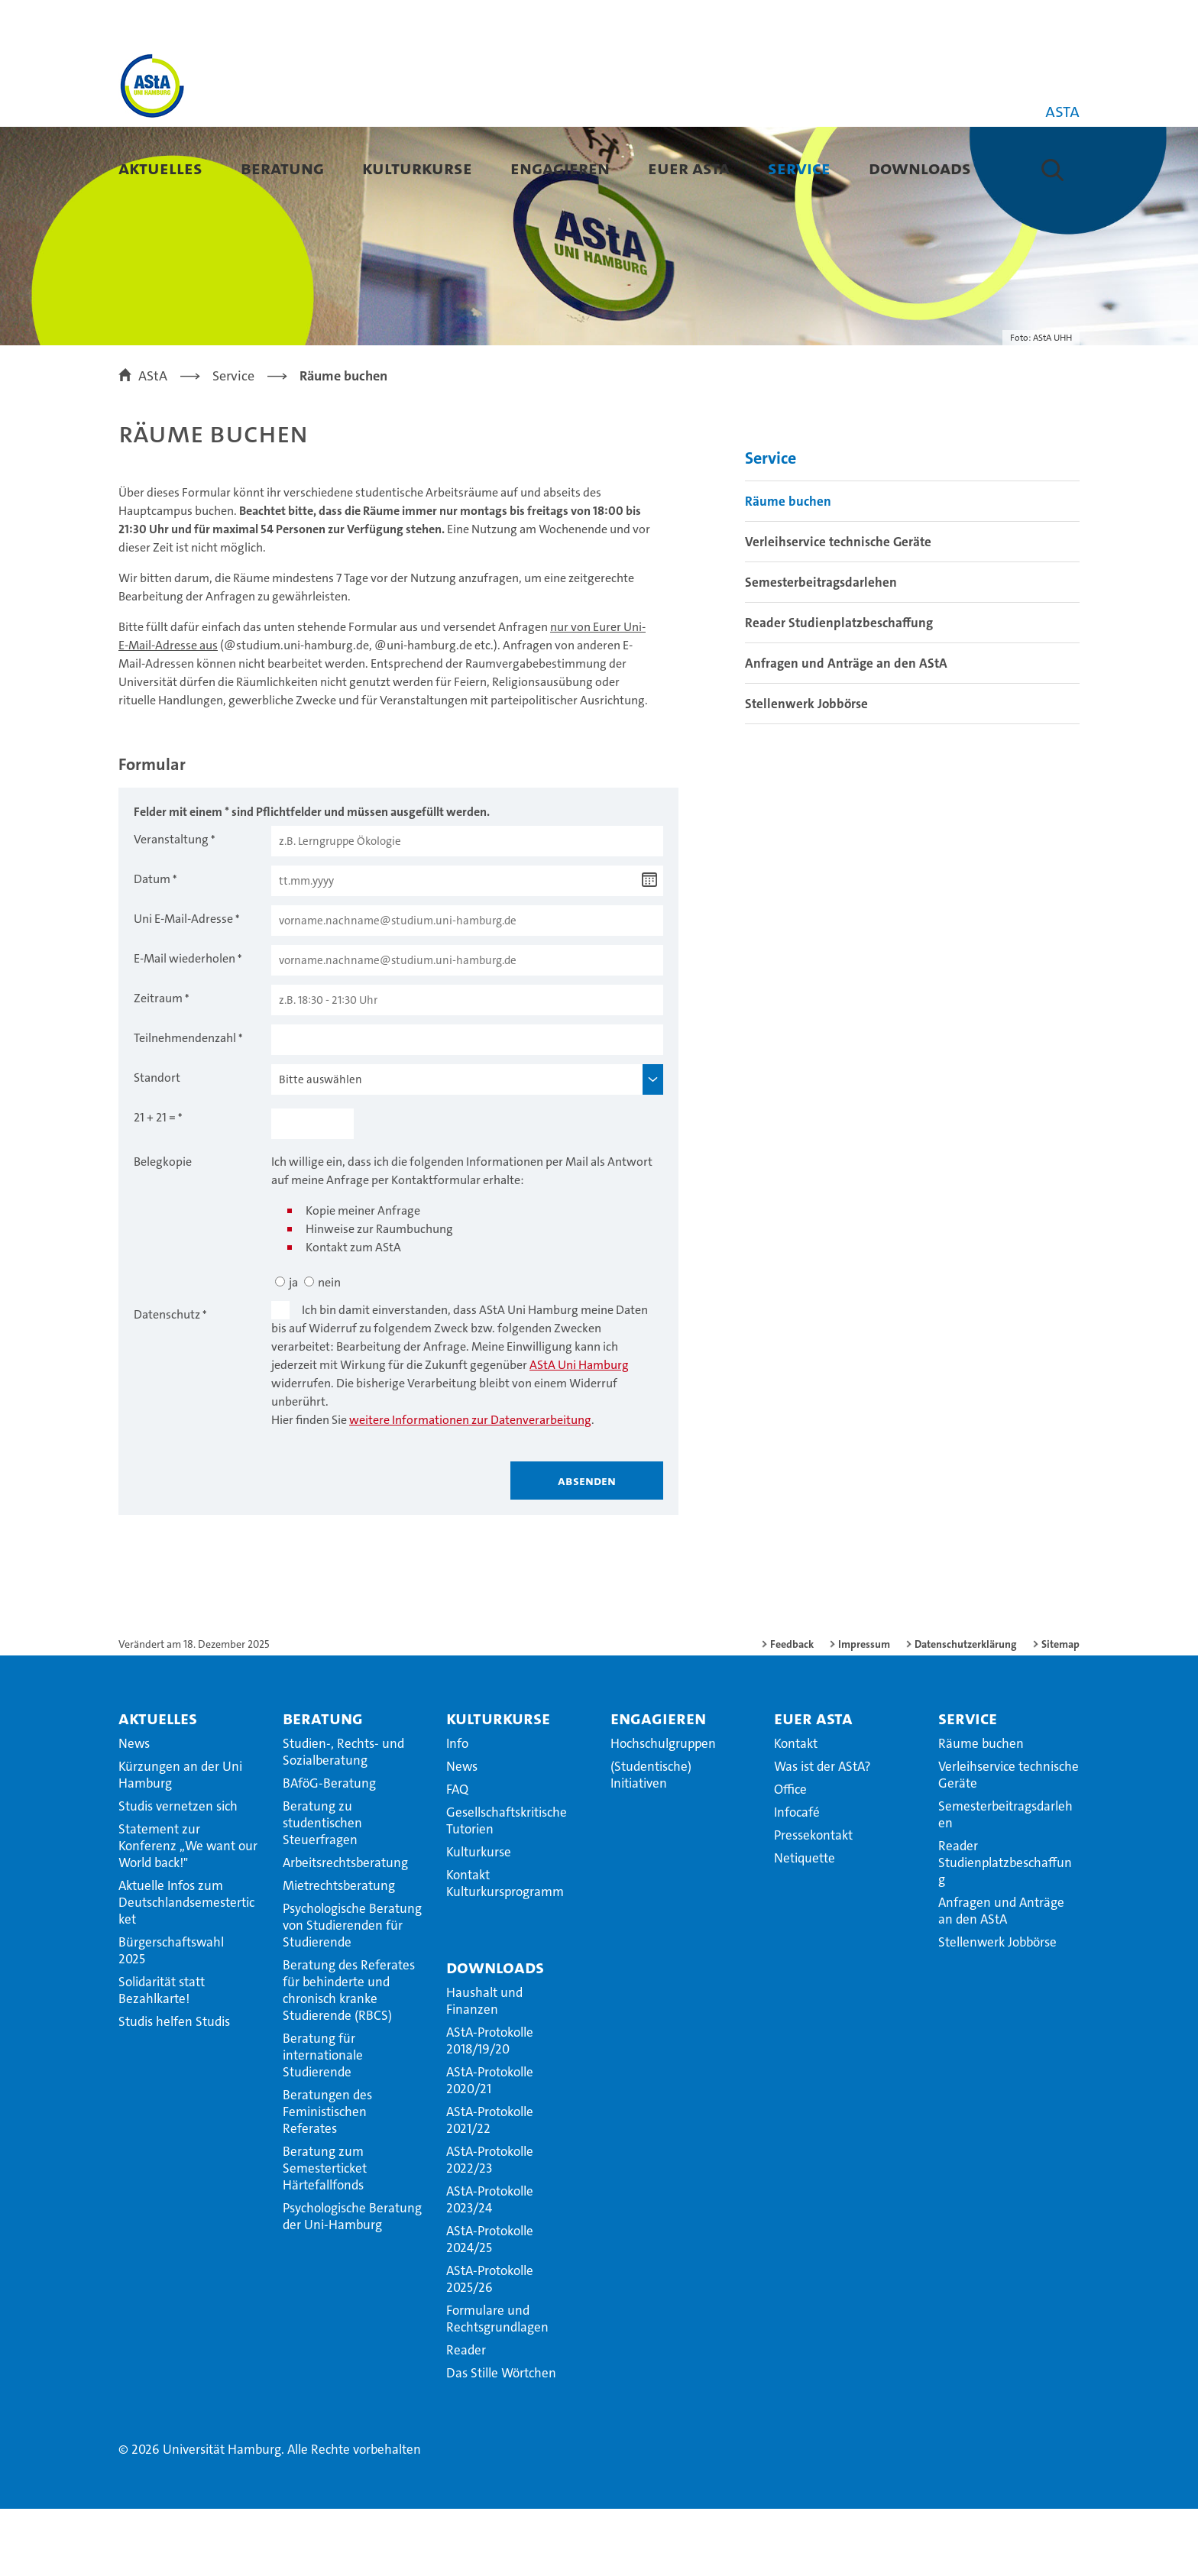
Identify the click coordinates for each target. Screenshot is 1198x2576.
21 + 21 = (155, 1184)
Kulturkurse (417, 167)
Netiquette (804, 1925)
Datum (152, 946)
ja (293, 1349)
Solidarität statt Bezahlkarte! (161, 2057)
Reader (466, 2417)
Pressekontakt (813, 1902)
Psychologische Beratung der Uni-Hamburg (352, 2283)
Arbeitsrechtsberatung (345, 1929)
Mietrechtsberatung (339, 1952)
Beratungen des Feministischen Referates (327, 2179)
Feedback (792, 1711)
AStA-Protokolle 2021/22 (489, 2187)
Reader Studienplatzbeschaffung (839, 689)
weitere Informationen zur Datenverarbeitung (470, 1487)
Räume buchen (788, 568)
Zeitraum (158, 1065)
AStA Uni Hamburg (579, 1432)
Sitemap (1060, 1711)
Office (790, 1856)
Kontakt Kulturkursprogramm (505, 1950)
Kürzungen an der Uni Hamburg (180, 1842)
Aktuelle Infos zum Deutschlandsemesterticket (186, 1969)
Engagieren (560, 167)
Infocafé (797, 1879)
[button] (1052, 169)
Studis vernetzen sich (178, 1873)
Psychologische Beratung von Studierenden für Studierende (352, 1992)
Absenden (587, 1547)
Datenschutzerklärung (966, 1711)
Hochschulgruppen (663, 1810)
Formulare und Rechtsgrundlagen (497, 2386)
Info (457, 1810)
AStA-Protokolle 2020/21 (489, 2147)
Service (799, 167)
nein (329, 1349)
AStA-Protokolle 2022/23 (489, 2227)
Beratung (282, 167)
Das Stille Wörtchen (501, 2440)
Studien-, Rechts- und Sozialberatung (343, 1819)
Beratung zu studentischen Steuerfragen (322, 1890)
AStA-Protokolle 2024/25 (489, 2306)
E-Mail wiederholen (184, 1026)
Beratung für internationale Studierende (323, 2122)
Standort (157, 1145)
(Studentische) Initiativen (650, 1842)
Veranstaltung (171, 906)
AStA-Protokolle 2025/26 (489, 2346)
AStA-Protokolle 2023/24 (489, 2266)
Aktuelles (160, 167)
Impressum (864, 1711)
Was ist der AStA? (822, 1833)
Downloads (920, 167)
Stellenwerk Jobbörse (806, 770)
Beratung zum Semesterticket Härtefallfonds (325, 2235)
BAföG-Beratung (329, 1850)
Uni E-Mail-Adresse (183, 986)
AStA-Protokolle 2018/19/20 (489, 2108)
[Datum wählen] (649, 946)
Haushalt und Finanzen (484, 2068)
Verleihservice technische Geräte (838, 608)
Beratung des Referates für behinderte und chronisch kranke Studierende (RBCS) (349, 2057)
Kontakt (796, 1810)
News (134, 1810)
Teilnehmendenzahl (185, 1105)
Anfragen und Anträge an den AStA (846, 730)
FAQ (457, 1856)
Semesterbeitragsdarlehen (821, 649)
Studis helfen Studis (174, 2088)
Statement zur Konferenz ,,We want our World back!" (187, 1913)
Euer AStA (689, 167)
